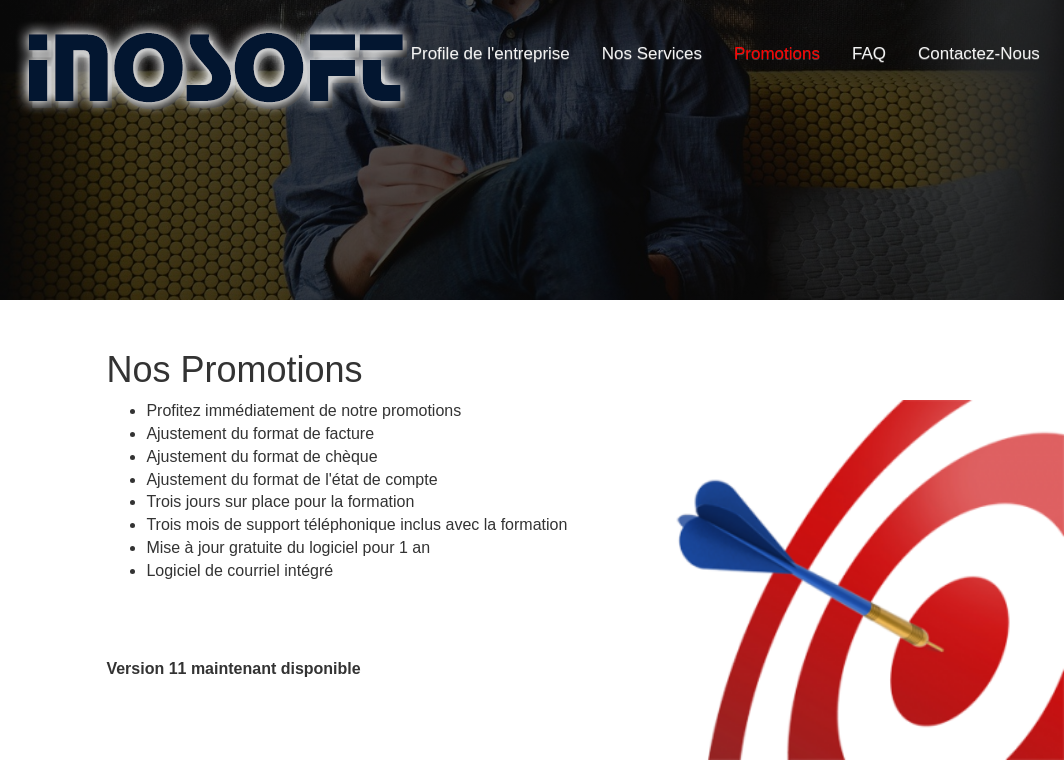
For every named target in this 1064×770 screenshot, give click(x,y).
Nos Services (652, 53)
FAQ (869, 53)
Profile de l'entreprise (490, 53)
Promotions (777, 53)
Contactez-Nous (979, 53)
